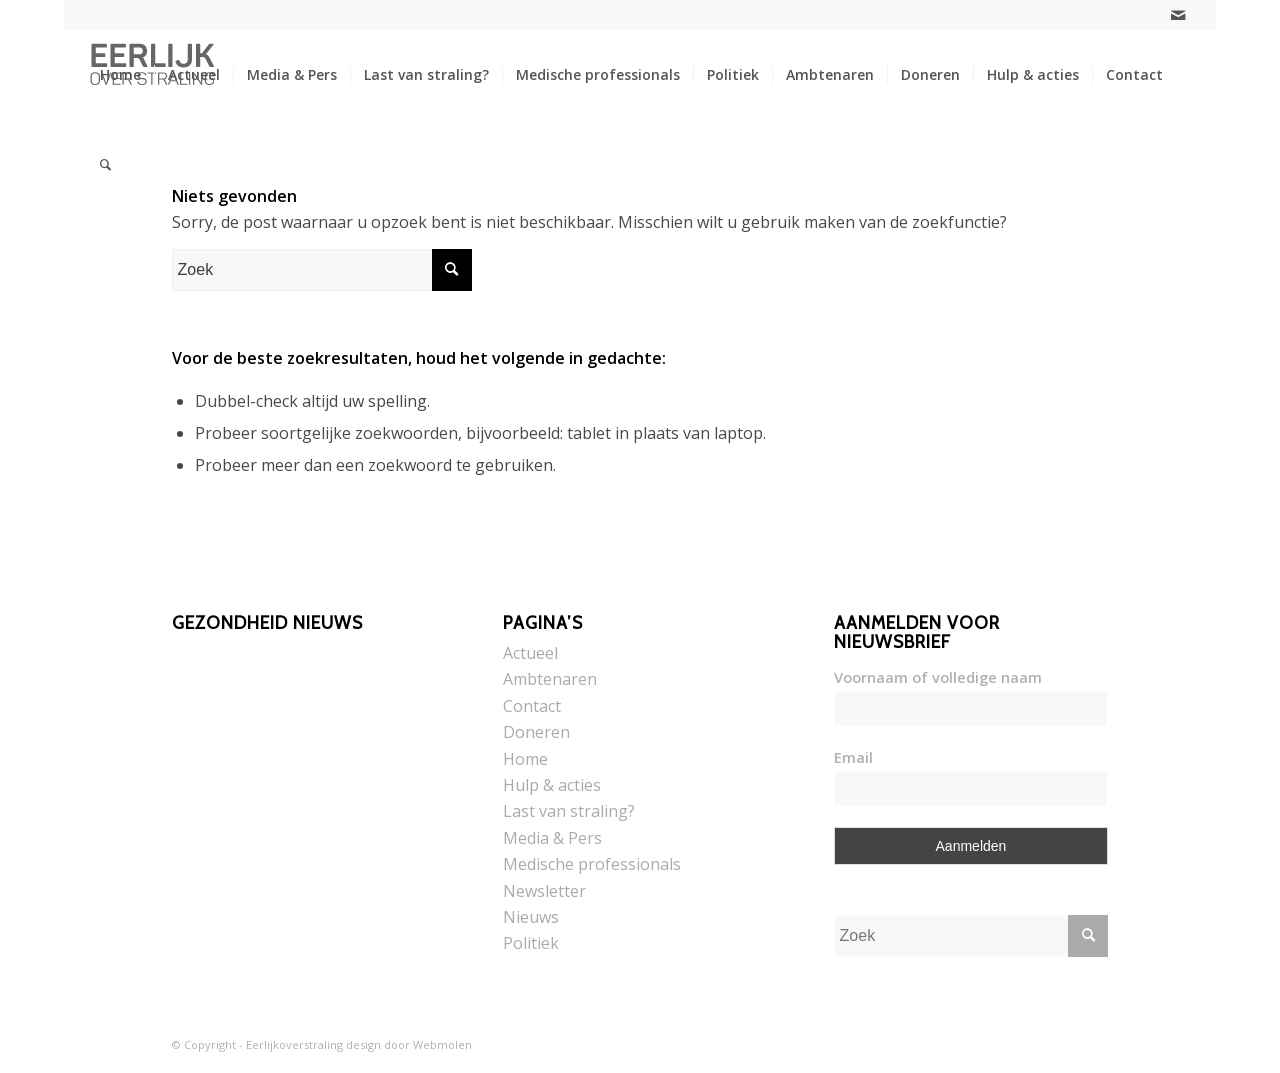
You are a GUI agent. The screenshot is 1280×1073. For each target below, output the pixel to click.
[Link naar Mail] (1178, 15)
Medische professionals (592, 864)
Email (853, 757)
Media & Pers (552, 838)
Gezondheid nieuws (267, 622)
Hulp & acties (552, 785)
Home (525, 759)
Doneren (536, 732)
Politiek (531, 943)
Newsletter (544, 891)
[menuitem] (120, 75)
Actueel (530, 653)
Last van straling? (569, 811)
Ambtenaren (550, 679)
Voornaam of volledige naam (938, 677)
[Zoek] (105, 165)
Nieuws (531, 917)
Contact (532, 706)
